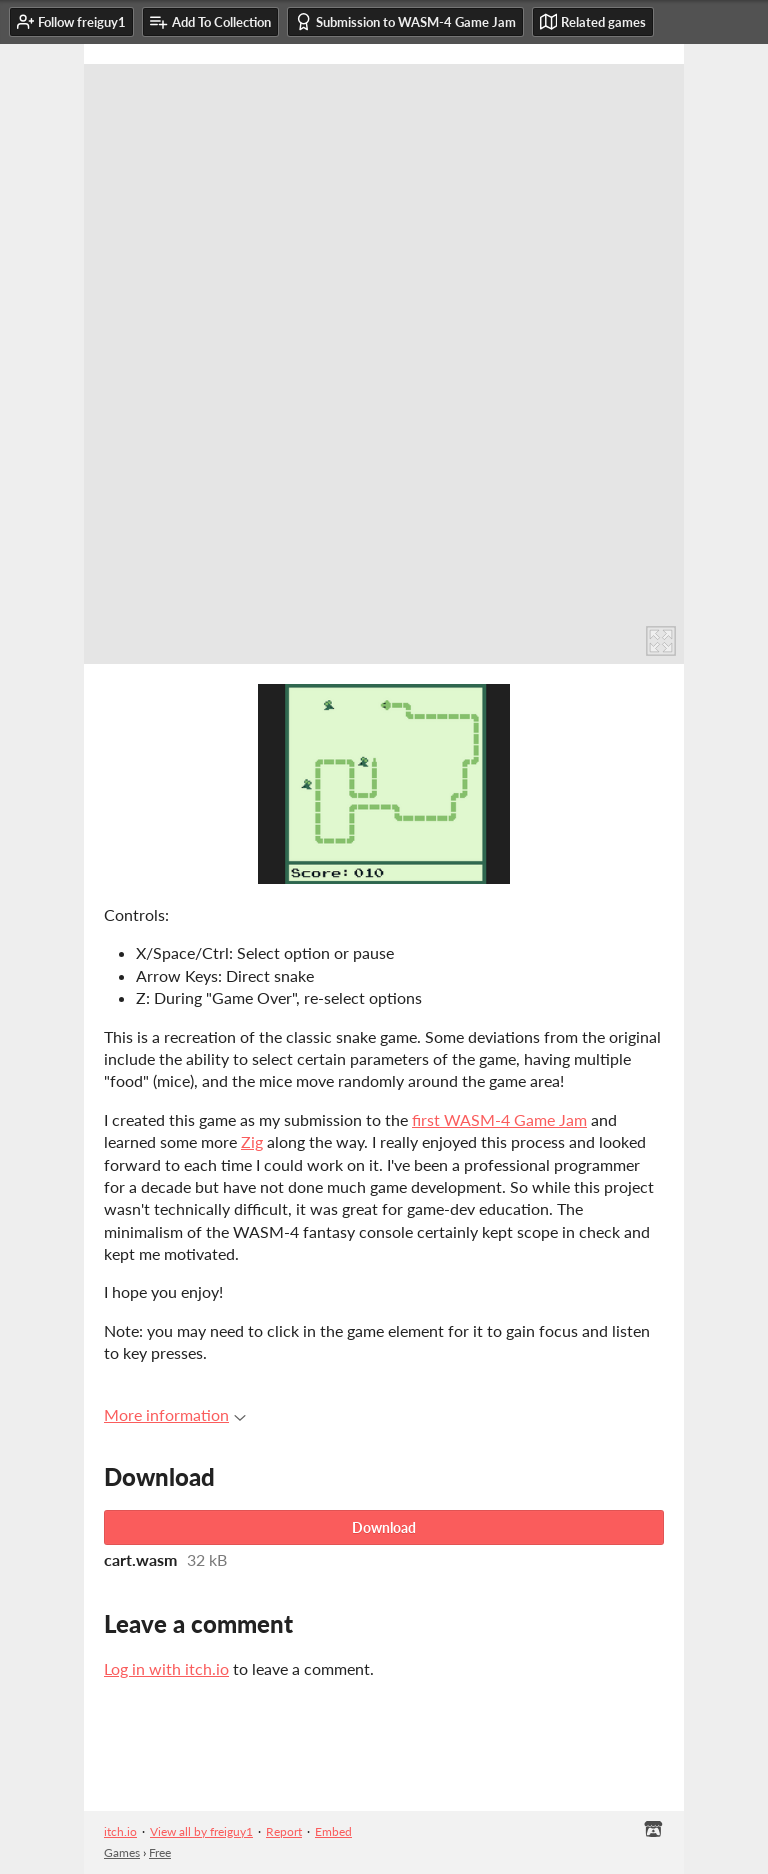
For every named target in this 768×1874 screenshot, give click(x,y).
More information (175, 1414)
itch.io (120, 1831)
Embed (333, 1831)
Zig (252, 1141)
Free (160, 1852)
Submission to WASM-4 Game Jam (405, 21)
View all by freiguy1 (201, 1831)
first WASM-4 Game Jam (499, 1119)
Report (284, 1831)
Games (122, 1852)
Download (384, 1527)
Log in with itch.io (166, 1668)
